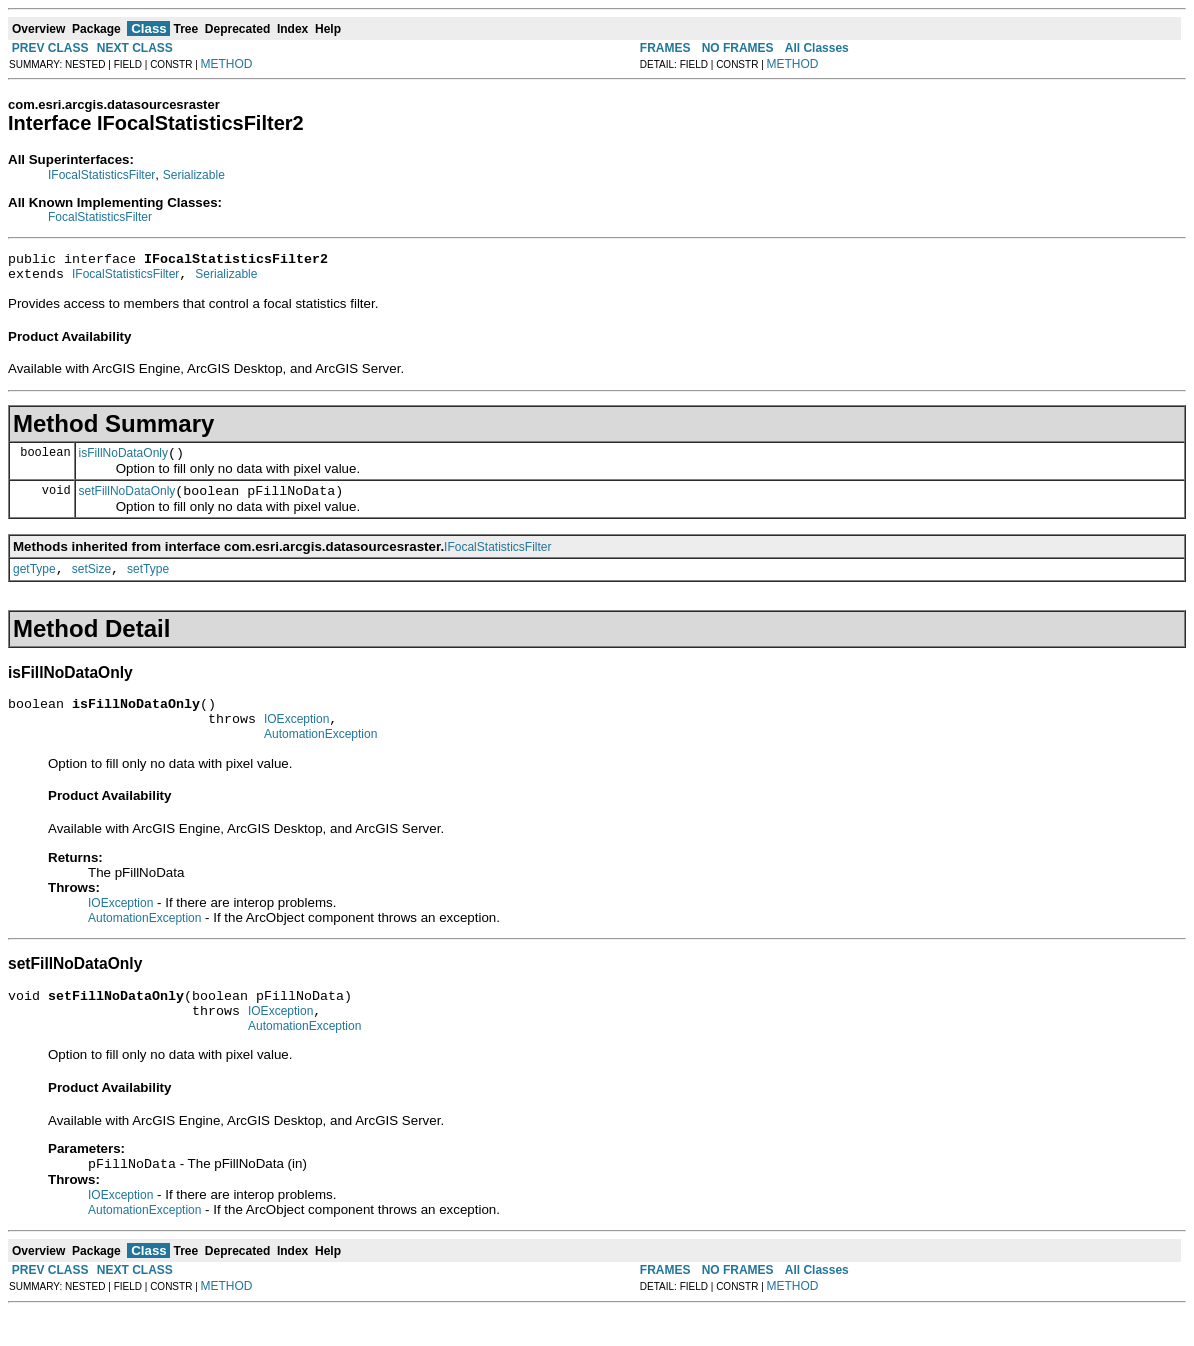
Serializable (194, 175)
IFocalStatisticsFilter (101, 175)
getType (34, 584)
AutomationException (320, 758)
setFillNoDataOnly (127, 503)
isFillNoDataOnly (123, 462)
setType (148, 584)
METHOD (227, 64)
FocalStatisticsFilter (100, 217)
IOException (296, 740)
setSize (91, 584)
